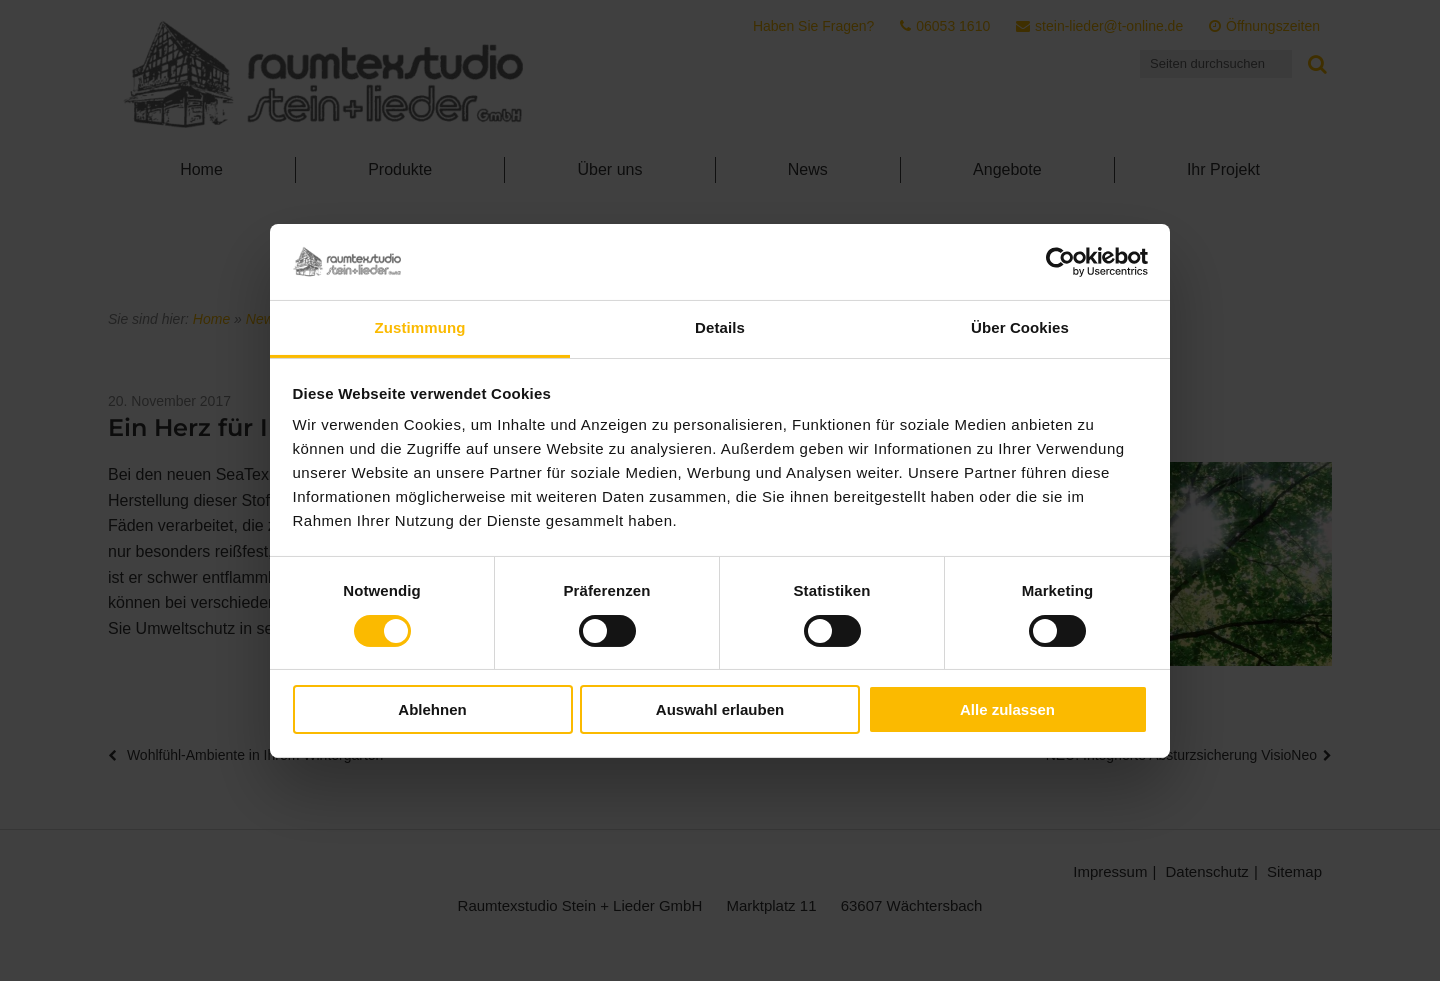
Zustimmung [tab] (420, 327)
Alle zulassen (1007, 709)
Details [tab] (720, 327)
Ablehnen (432, 709)
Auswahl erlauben (720, 709)
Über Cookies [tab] (1020, 327)
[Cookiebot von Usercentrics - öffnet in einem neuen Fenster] (1060, 262)
